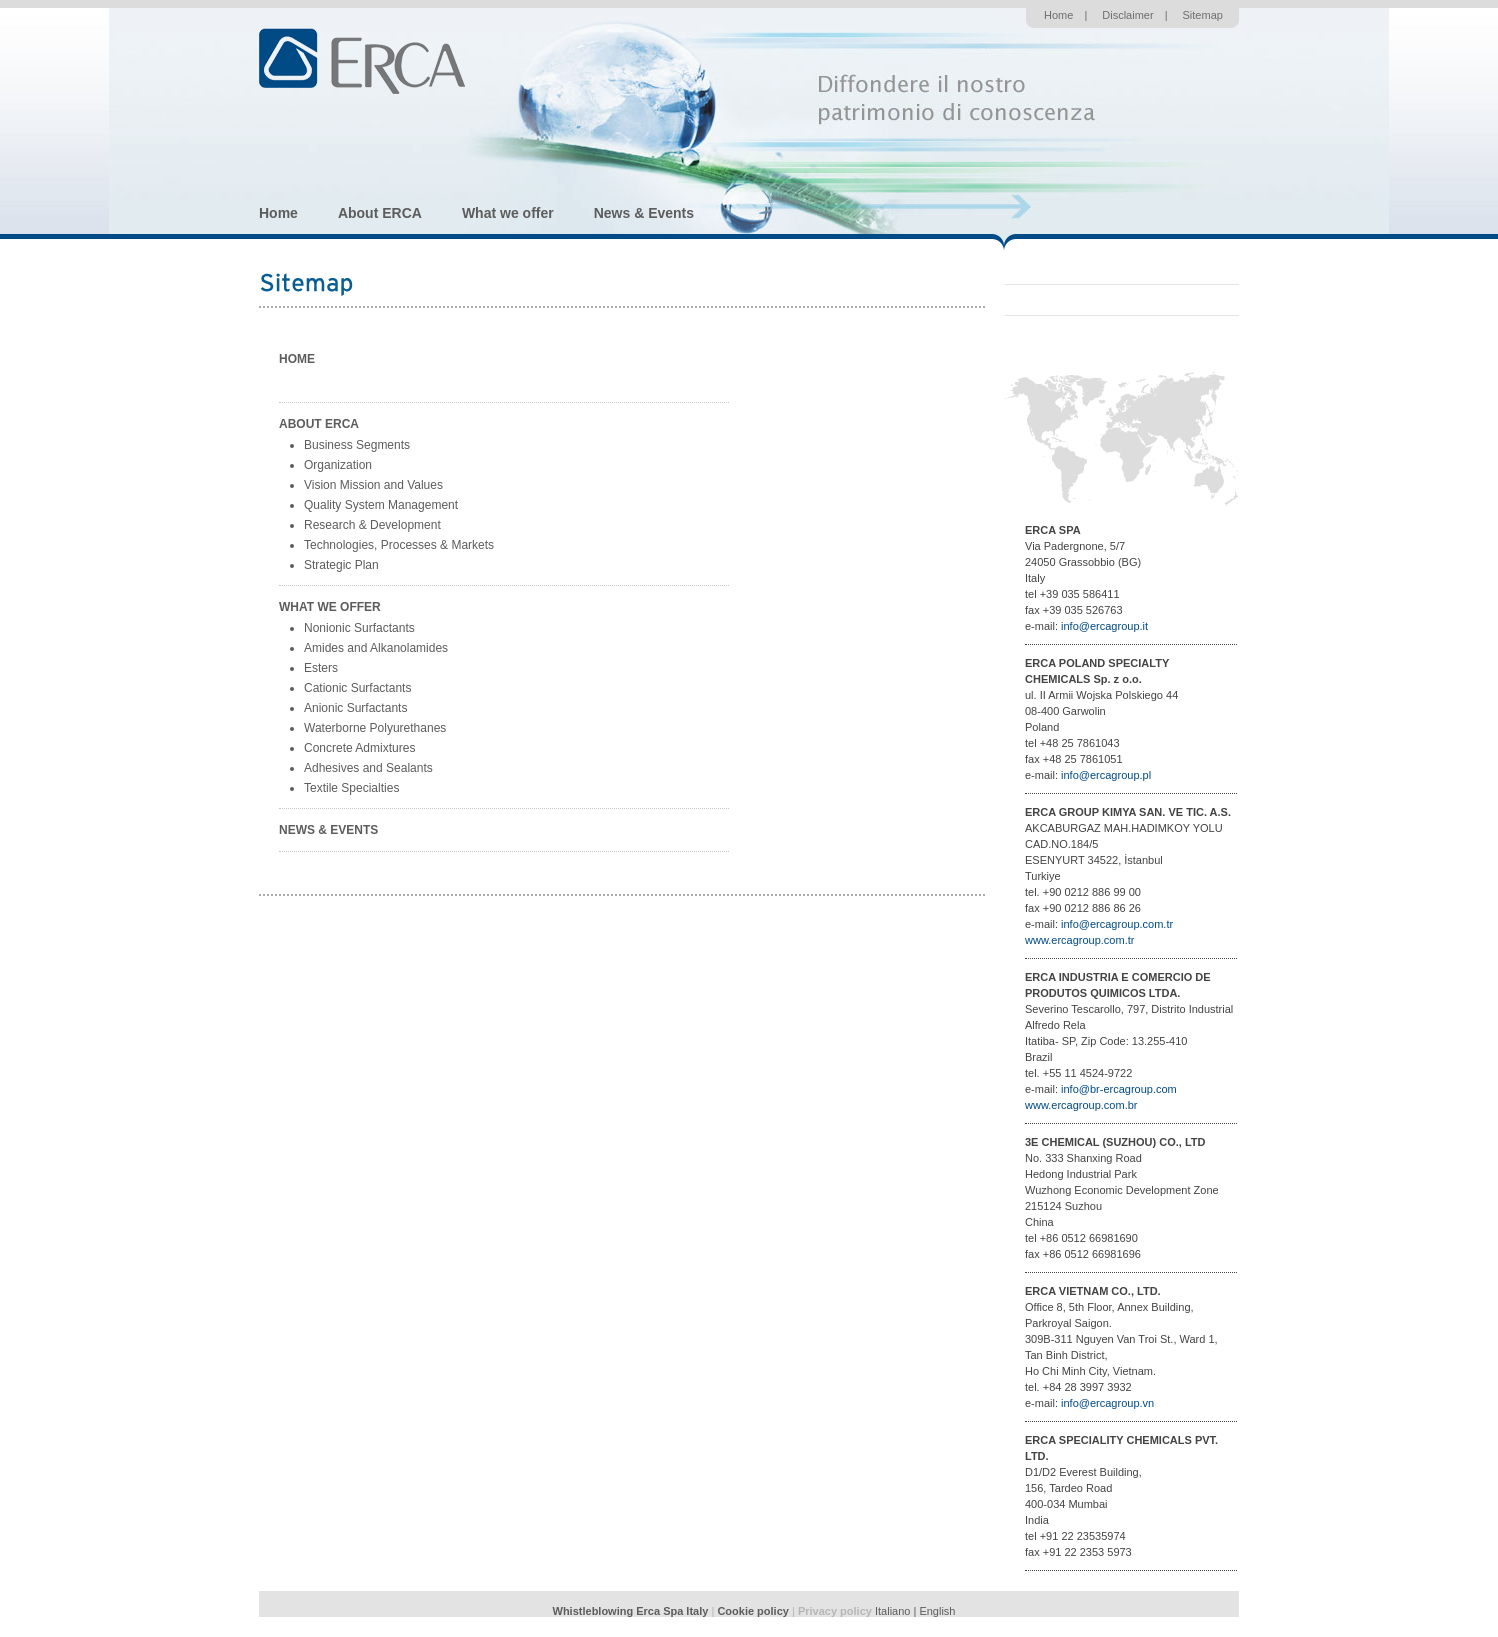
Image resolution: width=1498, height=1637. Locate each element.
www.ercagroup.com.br (1081, 1105)
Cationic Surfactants (357, 688)
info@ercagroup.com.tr (1117, 924)
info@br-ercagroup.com (1119, 1089)
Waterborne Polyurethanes (375, 728)
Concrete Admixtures (359, 748)
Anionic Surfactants (355, 708)
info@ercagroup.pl (1106, 775)
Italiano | (897, 1611)
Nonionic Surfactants (359, 628)
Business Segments (357, 445)
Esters (321, 668)
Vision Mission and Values (373, 485)
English (937, 1611)
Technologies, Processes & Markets (399, 545)
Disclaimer (1127, 15)
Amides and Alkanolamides (376, 648)
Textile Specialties (351, 788)
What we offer (508, 213)
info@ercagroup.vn (1107, 1403)
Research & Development (372, 525)
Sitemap (1203, 15)
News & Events (644, 213)
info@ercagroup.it (1104, 626)
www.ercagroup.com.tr (1079, 940)
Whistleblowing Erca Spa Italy (631, 1611)
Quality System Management (381, 505)
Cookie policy (753, 1611)
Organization (338, 465)
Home (1058, 15)
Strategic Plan (341, 565)
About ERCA (380, 213)
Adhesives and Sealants (368, 768)
